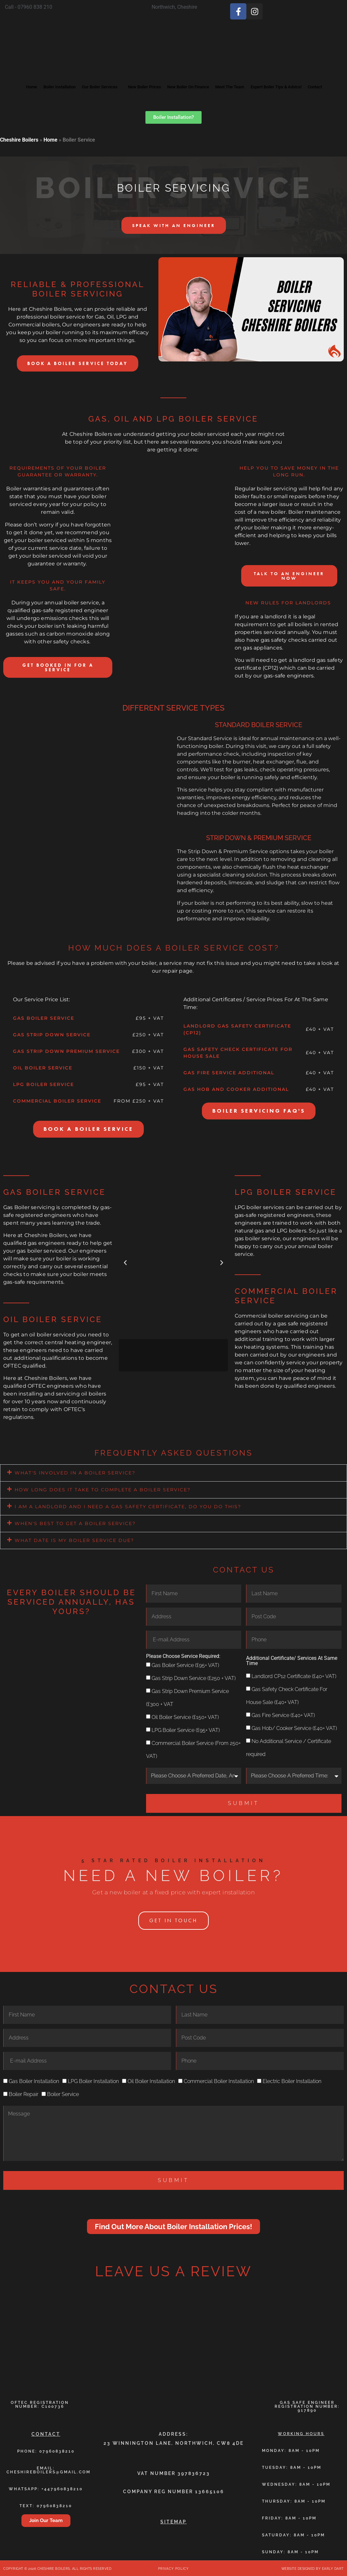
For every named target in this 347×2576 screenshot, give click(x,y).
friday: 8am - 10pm (289, 2517)
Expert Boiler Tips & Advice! (312, 79)
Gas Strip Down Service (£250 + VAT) (194, 1677)
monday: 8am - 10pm (291, 2449)
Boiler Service (63, 2093)
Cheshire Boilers (19, 140)
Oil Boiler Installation (151, 2080)
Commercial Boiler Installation (219, 2080)
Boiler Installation (47, 79)
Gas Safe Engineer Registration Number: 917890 (307, 2405)
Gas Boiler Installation (34, 2080)
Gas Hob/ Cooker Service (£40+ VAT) (294, 1727)
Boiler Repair (23, 2093)
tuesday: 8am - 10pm (291, 2466)
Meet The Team (255, 79)
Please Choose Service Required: (183, 1655)
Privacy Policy (173, 2568)
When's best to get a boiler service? (75, 1523)
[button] (125, 1262)
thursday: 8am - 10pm (294, 2500)
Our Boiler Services (97, 79)
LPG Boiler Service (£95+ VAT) (186, 1729)
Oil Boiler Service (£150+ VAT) (185, 1716)
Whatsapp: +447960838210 (46, 2488)
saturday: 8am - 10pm (293, 2534)
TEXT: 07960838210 (45, 2505)
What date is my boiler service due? (74, 1540)
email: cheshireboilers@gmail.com (48, 2469)
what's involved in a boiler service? (75, 1472)
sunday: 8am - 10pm (290, 2551)
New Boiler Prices (150, 79)
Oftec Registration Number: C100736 (40, 2403)
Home (12, 79)
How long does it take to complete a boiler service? (103, 1489)
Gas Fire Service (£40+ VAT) (283, 1714)
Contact (173, 95)
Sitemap (173, 2520)
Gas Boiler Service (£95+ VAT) (185, 1664)
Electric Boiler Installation (292, 2080)
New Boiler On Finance (204, 79)
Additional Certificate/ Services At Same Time (291, 1660)
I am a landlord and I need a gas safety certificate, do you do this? (128, 1506)
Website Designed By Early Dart (312, 2568)
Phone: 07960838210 (46, 2450)
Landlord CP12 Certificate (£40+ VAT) (294, 1675)
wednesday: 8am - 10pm (296, 2483)
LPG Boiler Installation (93, 2080)
